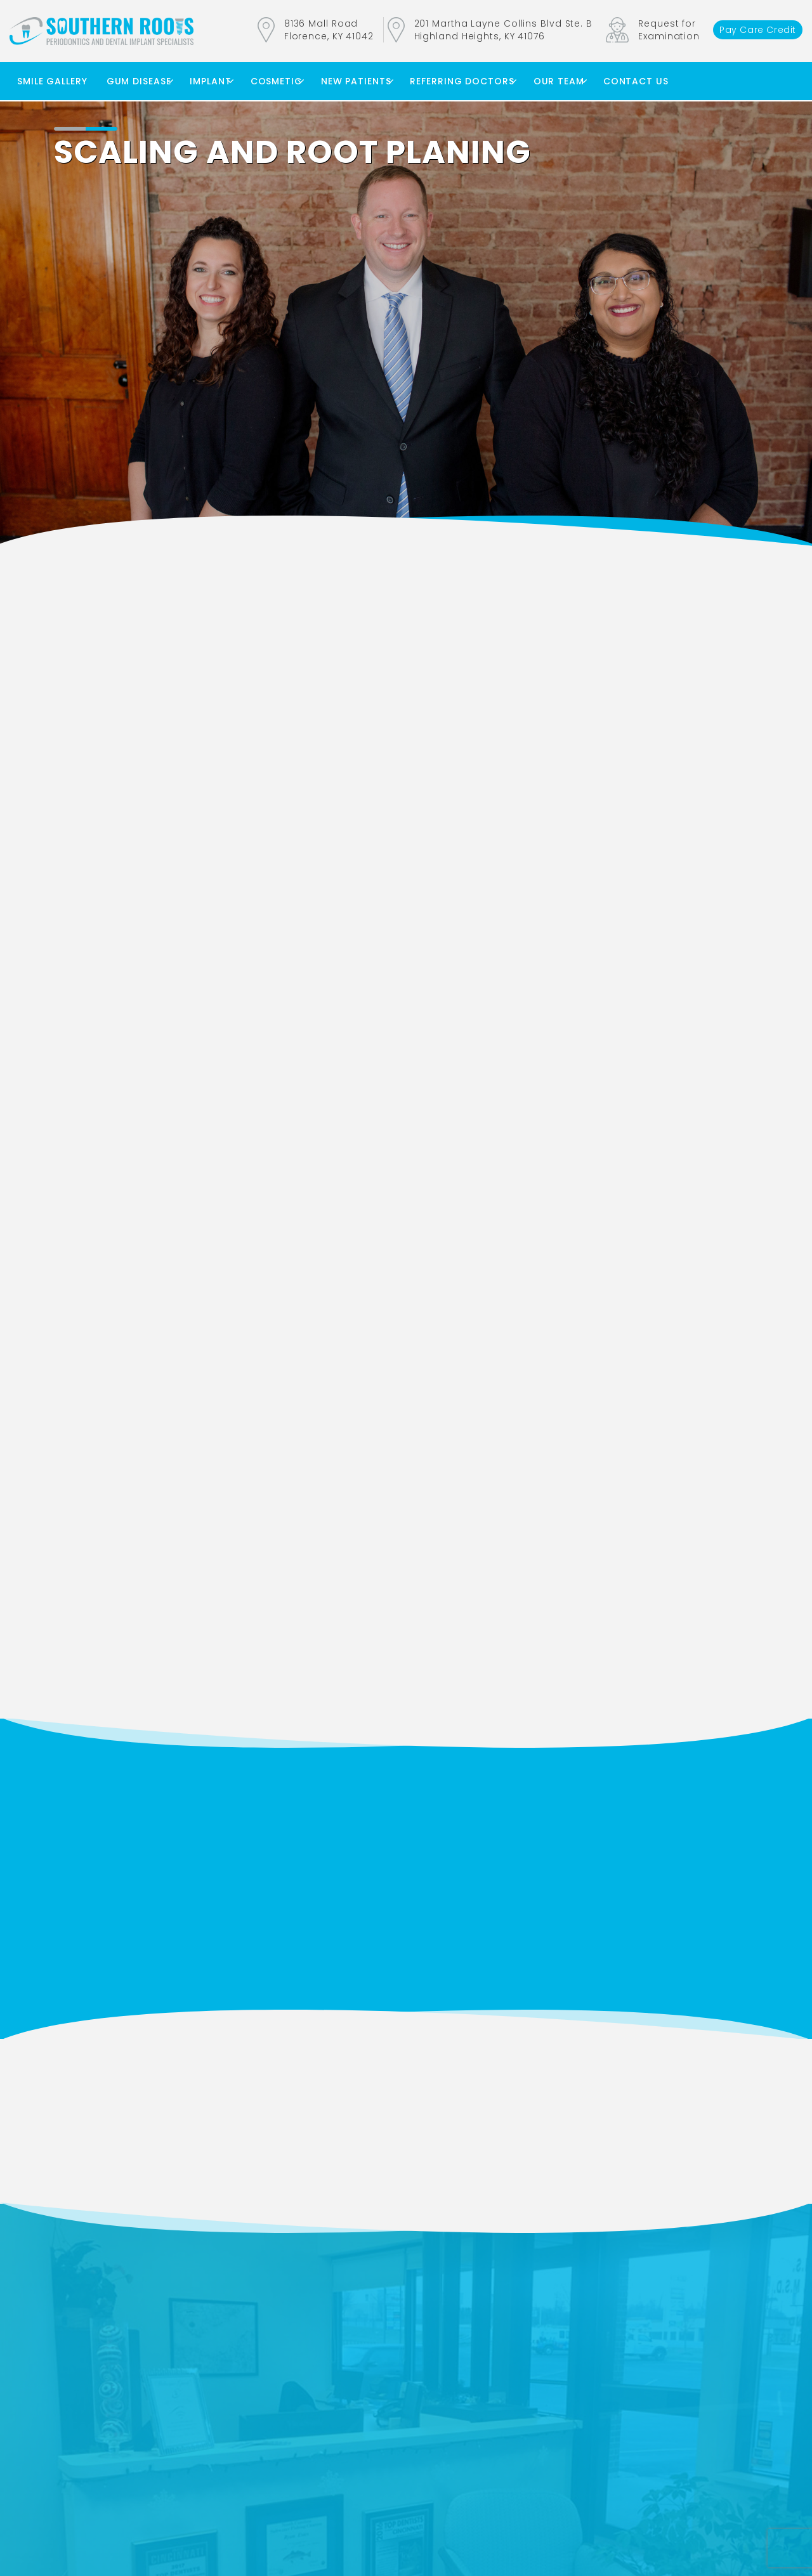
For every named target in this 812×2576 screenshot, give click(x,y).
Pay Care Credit (757, 29)
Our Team (559, 81)
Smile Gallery (52, 81)
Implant (210, 81)
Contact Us (636, 81)
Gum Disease (139, 81)
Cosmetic (276, 81)
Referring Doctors (462, 81)
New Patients (356, 81)
